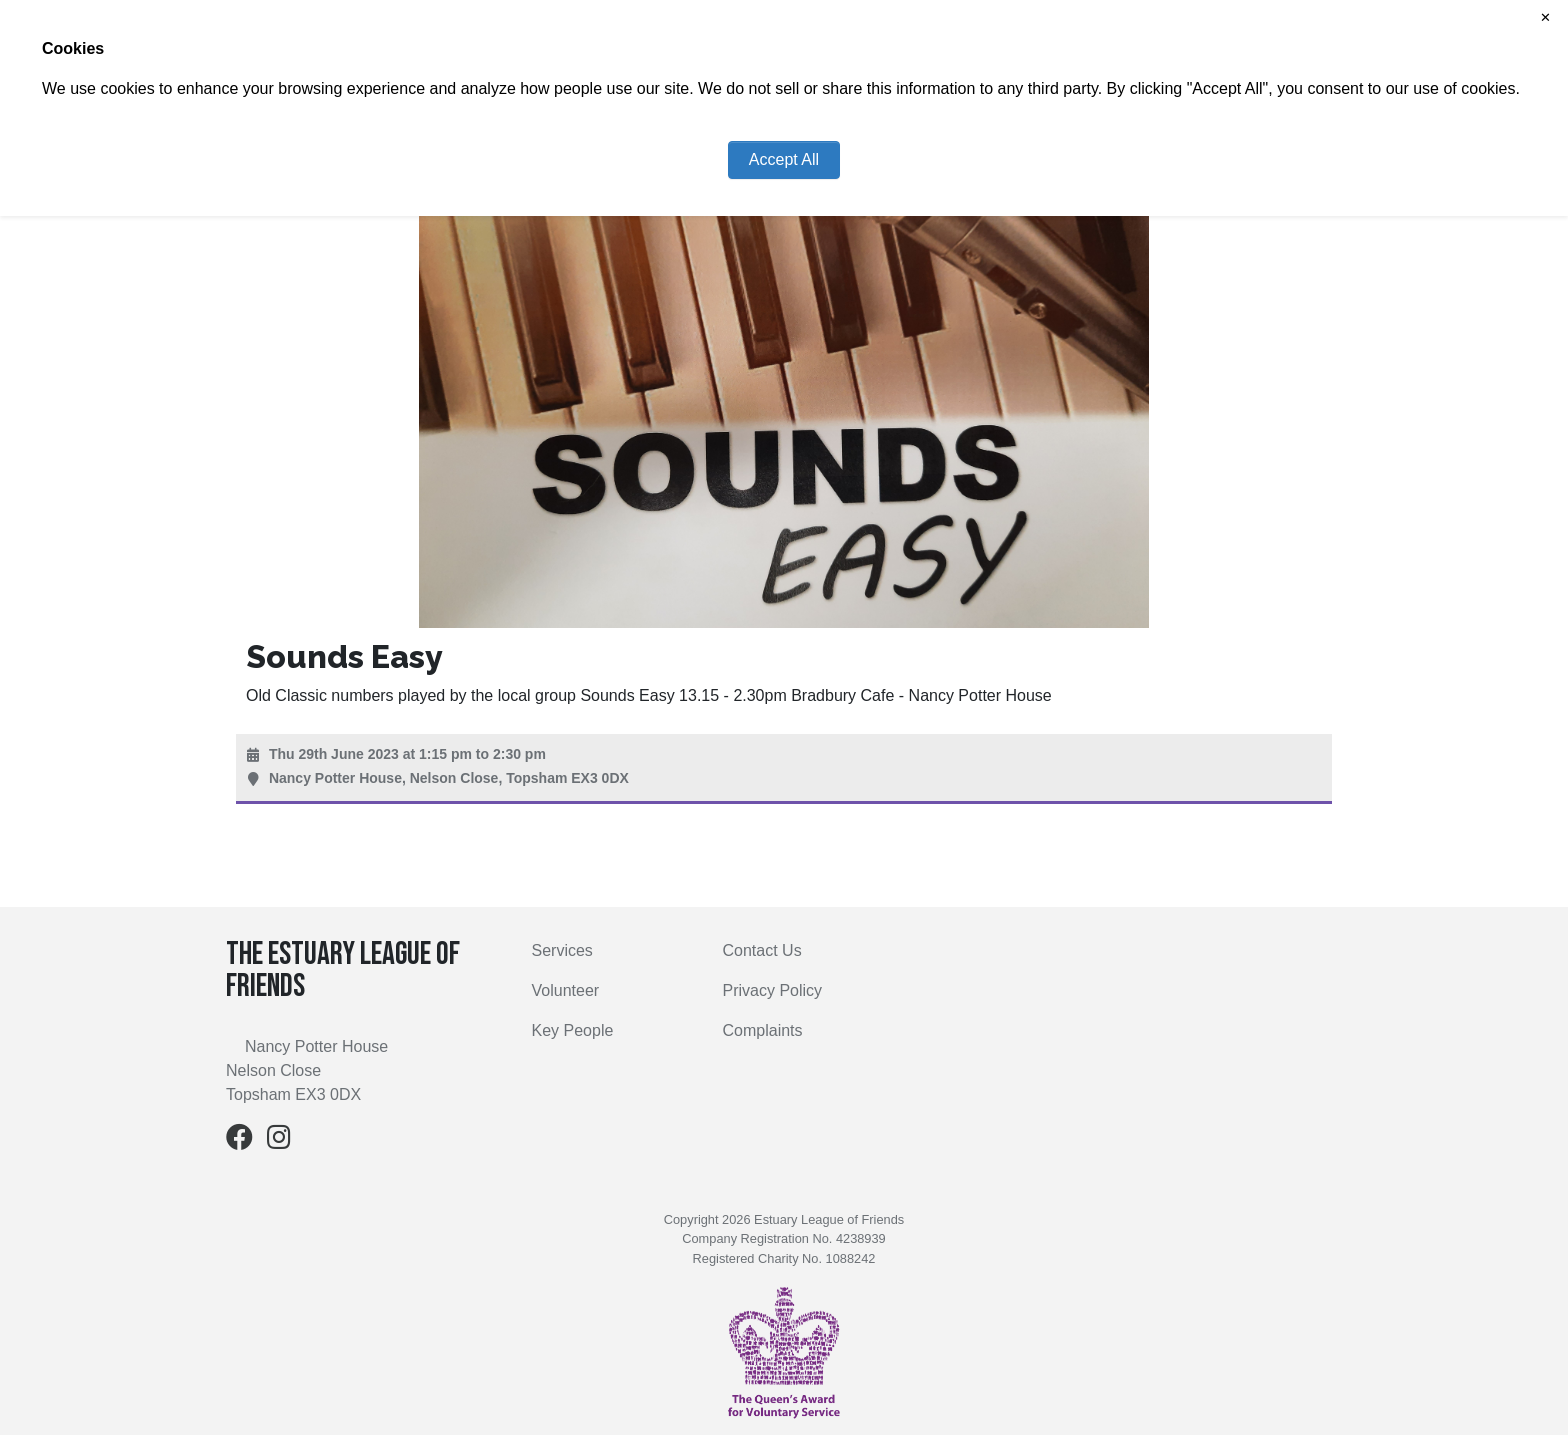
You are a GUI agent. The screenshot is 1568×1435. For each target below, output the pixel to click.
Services (562, 950)
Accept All (784, 159)
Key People (573, 1030)
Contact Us (762, 950)
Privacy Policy (773, 990)
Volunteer (566, 990)
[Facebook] (239, 1141)
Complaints (763, 1030)
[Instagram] (279, 1141)
